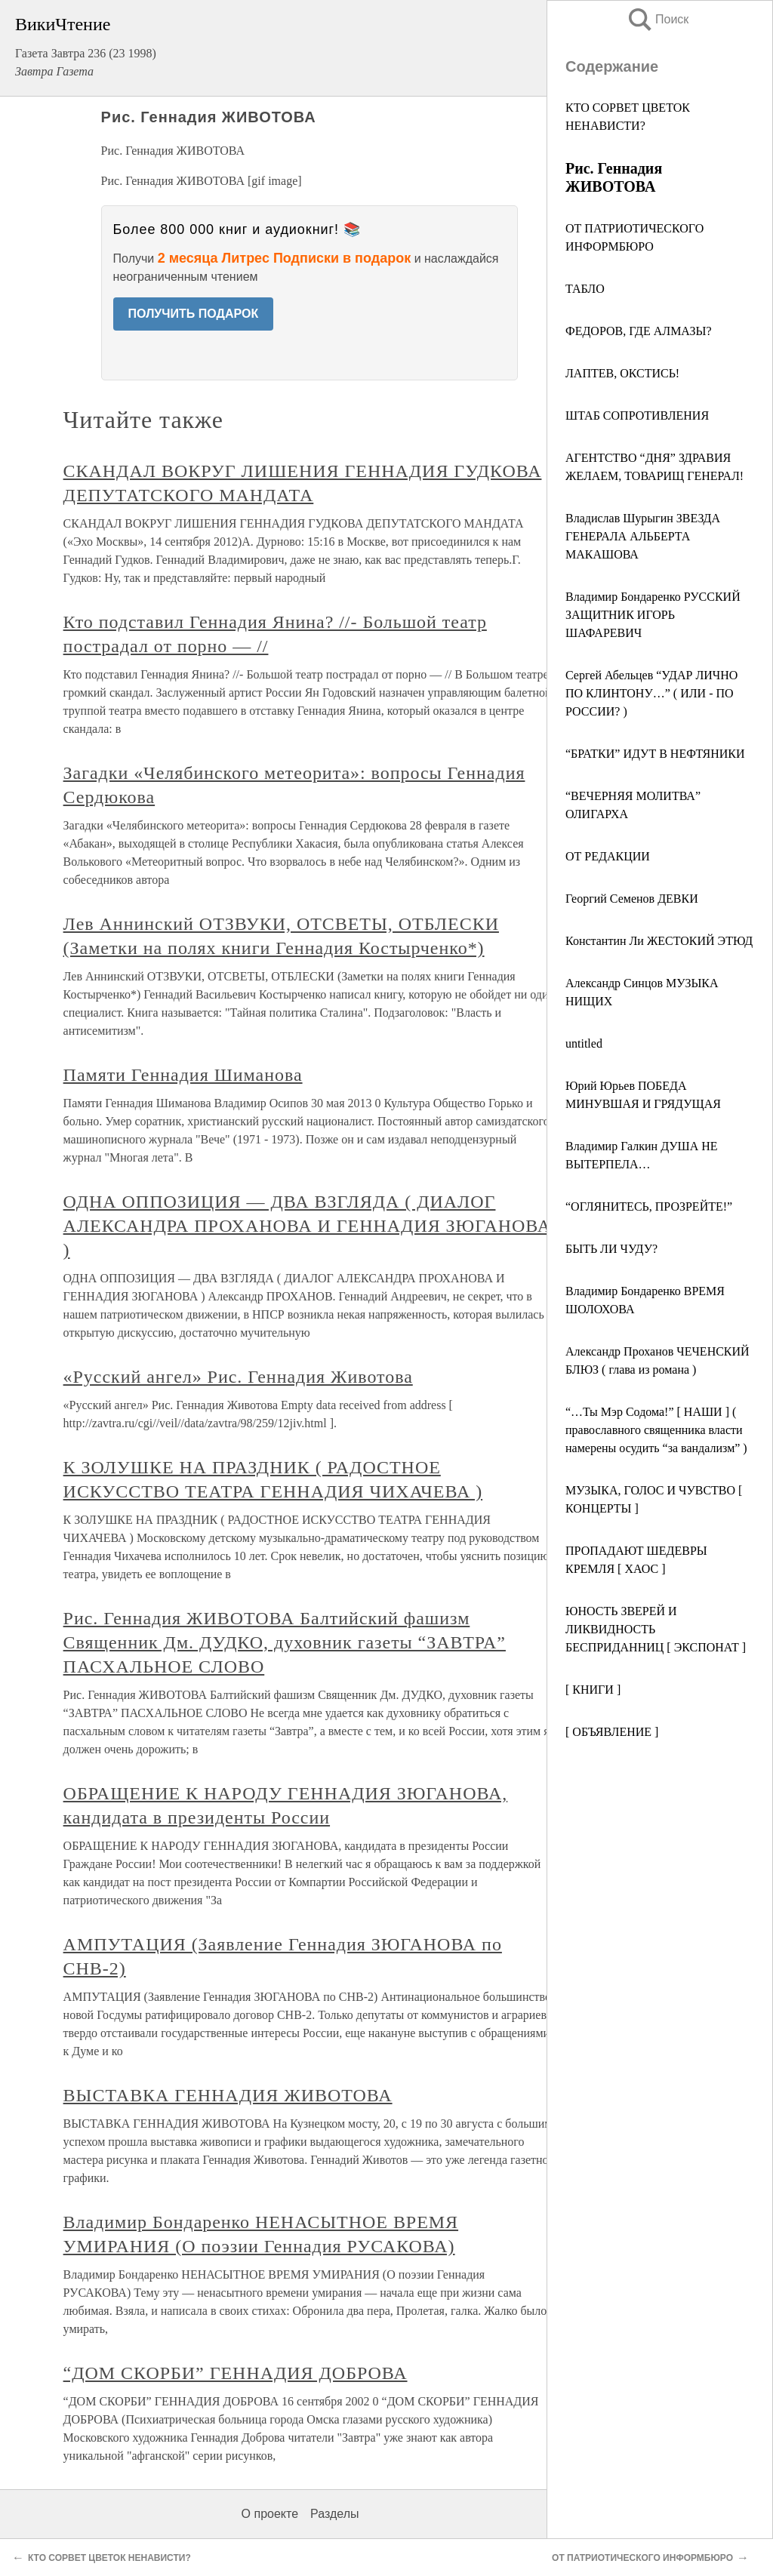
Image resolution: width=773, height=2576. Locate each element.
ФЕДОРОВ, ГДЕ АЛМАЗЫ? (638, 331)
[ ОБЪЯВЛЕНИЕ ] (611, 1731)
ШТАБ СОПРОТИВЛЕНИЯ (637, 415)
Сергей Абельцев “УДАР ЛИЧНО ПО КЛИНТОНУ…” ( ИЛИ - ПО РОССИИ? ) (651, 693)
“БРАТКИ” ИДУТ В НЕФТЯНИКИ (655, 753)
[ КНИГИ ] (593, 1689)
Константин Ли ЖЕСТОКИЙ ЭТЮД (659, 940)
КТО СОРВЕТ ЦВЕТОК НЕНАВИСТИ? (109, 2558)
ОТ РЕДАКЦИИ (607, 856)
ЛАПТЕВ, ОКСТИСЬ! (622, 373)
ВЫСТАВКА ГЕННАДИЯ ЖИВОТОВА (228, 2095)
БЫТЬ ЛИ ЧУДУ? (611, 1248)
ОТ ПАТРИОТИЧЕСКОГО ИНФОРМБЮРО (642, 2558)
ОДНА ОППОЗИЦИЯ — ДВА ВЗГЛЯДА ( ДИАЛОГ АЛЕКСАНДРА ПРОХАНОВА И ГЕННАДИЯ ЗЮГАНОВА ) (307, 1226)
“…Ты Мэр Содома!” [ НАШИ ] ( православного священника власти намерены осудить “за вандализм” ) (656, 1429)
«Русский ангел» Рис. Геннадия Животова (238, 1376)
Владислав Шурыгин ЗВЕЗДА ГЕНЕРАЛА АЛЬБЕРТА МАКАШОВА (642, 536)
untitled (583, 1043)
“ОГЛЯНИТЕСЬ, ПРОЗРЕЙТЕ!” (648, 1206)
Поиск (657, 19)
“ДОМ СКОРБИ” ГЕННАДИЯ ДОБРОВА (235, 2373)
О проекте (270, 2513)
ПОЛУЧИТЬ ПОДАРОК (193, 313)
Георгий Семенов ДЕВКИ (631, 898)
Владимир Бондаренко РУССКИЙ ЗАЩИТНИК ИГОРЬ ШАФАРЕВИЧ (653, 614)
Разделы (334, 2513)
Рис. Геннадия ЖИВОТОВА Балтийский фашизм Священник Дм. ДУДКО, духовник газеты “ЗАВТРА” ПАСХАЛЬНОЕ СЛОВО (284, 1642)
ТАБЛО (585, 288)
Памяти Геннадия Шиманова (183, 1075)
